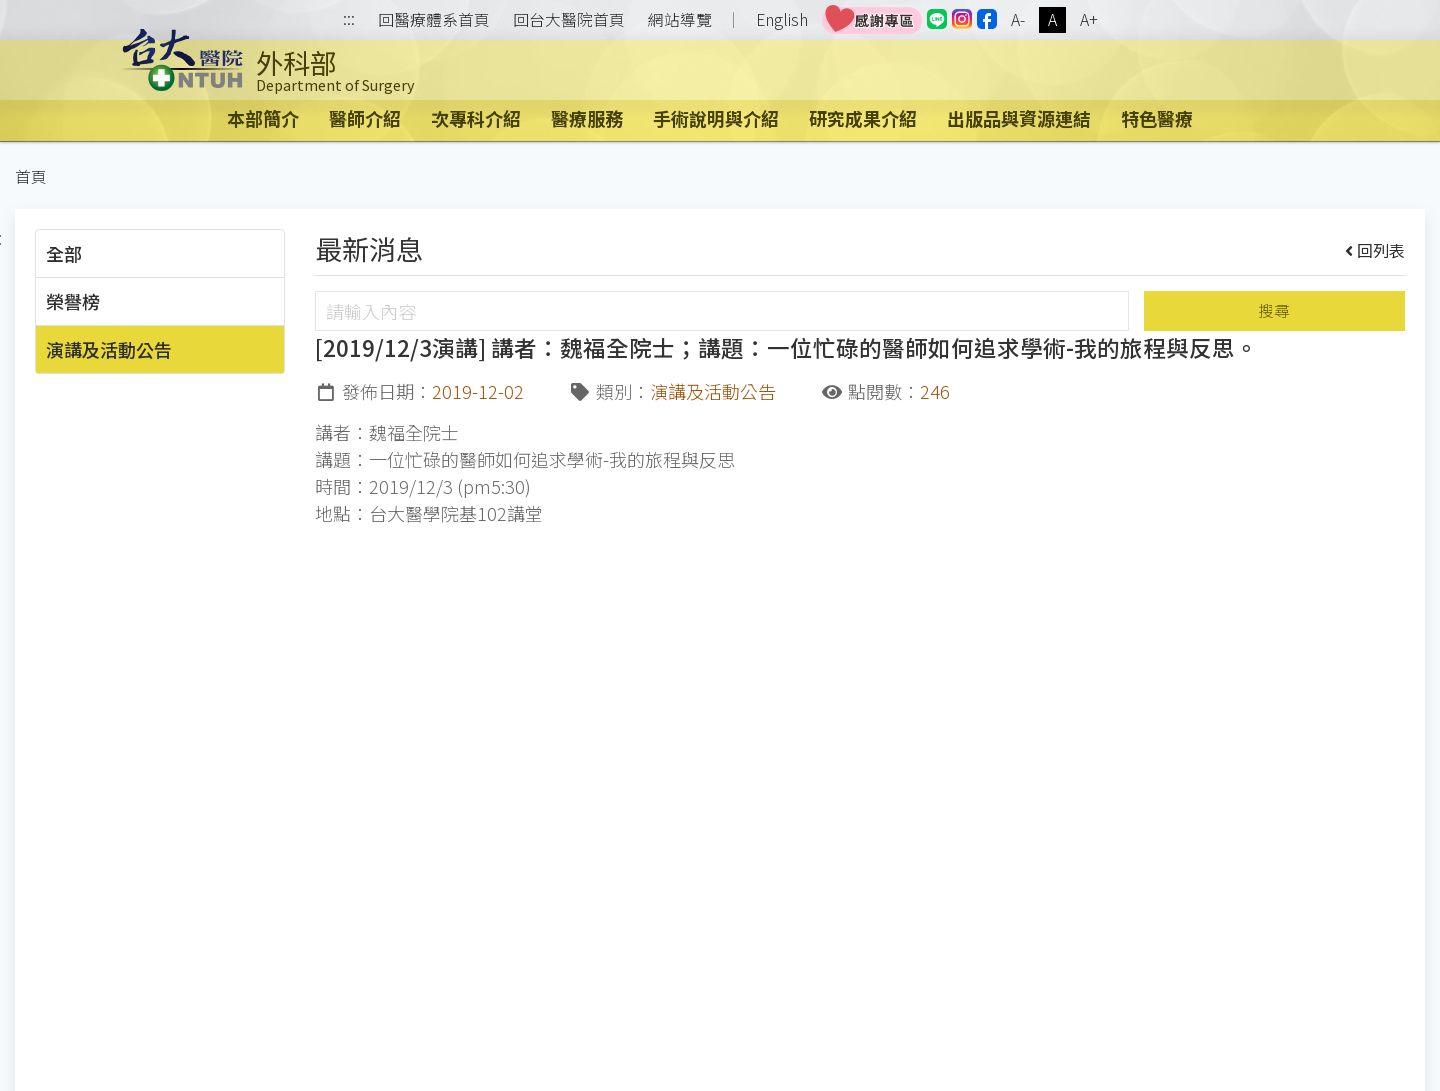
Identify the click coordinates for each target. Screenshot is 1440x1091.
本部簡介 (263, 118)
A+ (1089, 19)
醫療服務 (587, 118)
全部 (64, 253)
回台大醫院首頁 (569, 20)
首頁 (31, 176)
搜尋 (1274, 310)
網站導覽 (680, 20)
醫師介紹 (365, 118)
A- (1018, 19)
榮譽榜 (73, 301)
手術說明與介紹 (716, 118)
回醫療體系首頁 (434, 20)
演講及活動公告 (109, 349)
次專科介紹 (476, 118)
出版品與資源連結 (1019, 118)
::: (349, 20)
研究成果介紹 (863, 118)
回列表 (1375, 250)
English (782, 19)
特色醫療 (1157, 118)
